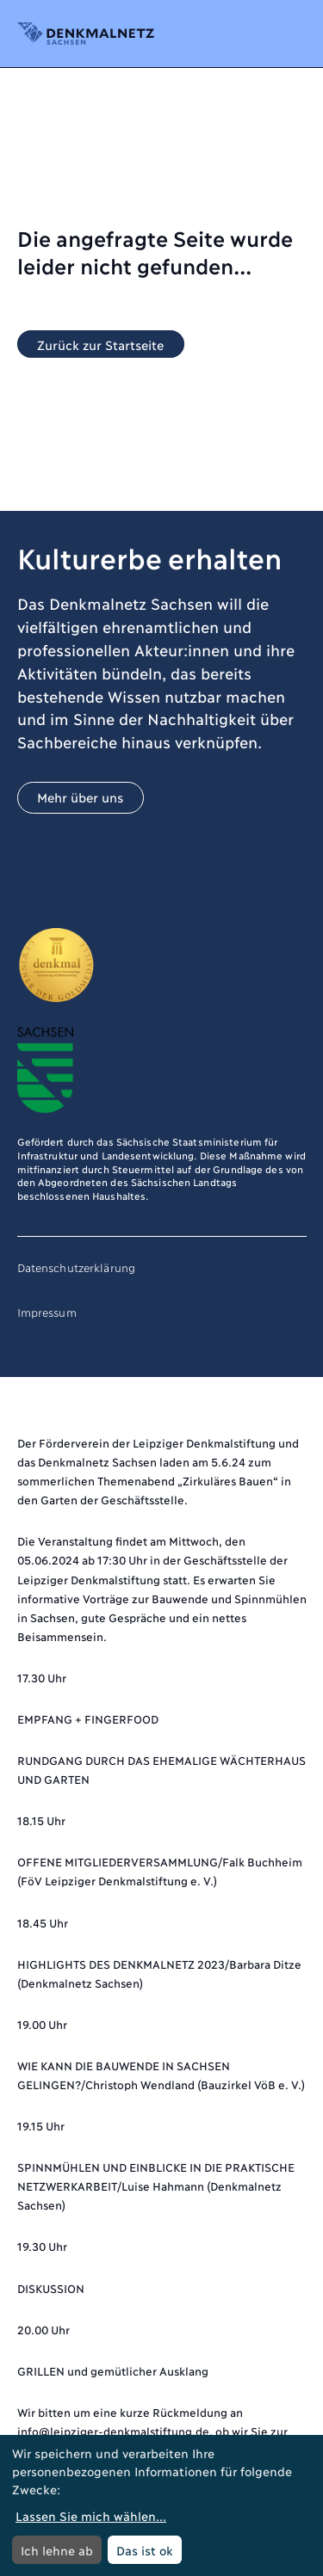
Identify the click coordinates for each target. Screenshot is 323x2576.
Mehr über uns (80, 797)
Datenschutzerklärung (76, 1267)
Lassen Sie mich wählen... (91, 2515)
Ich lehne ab (57, 2549)
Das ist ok (144, 2549)
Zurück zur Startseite (100, 343)
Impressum (47, 1312)
